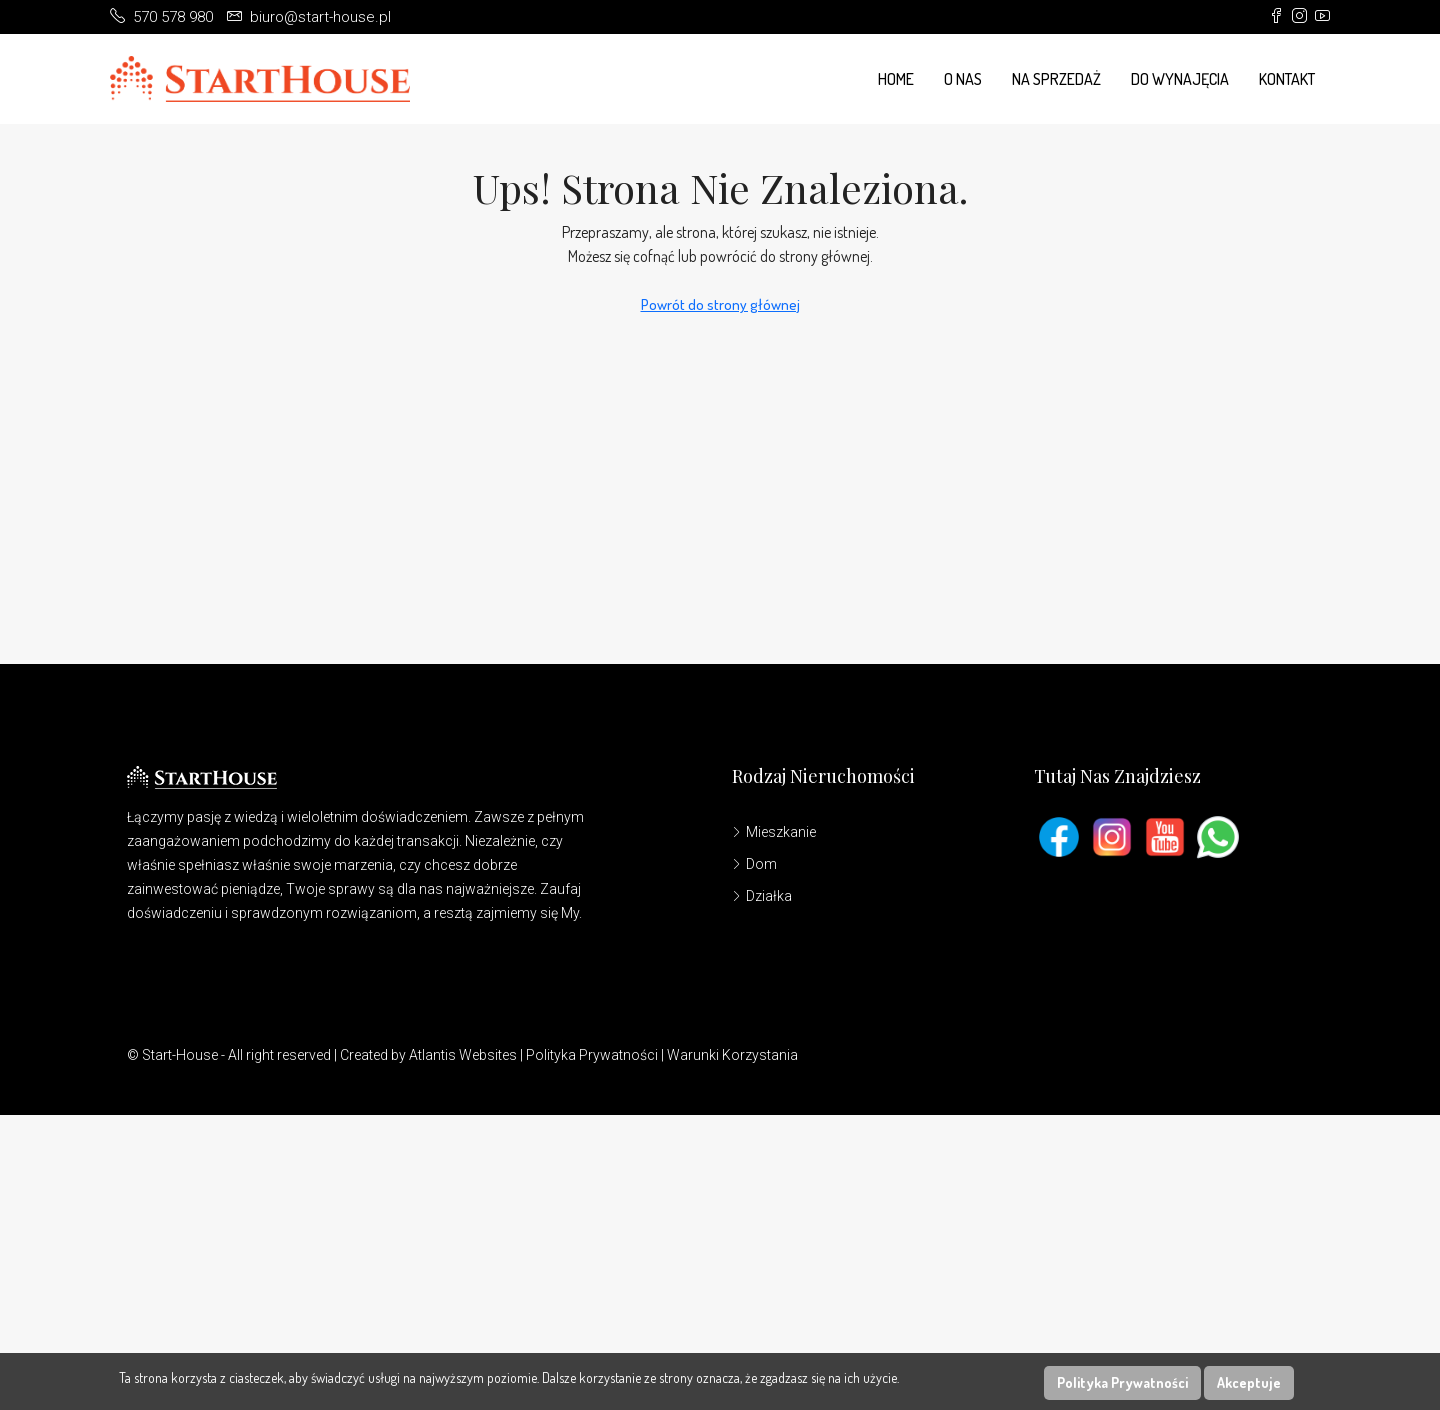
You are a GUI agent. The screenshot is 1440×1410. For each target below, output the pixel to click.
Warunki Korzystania (732, 1055)
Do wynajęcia (1180, 79)
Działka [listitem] (762, 896)
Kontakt (1287, 79)
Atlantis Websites (463, 1055)
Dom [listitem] (754, 864)
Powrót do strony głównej (720, 304)
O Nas (963, 79)
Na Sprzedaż (1056, 79)
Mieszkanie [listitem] (774, 832)
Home (896, 79)
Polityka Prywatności (592, 1055)
